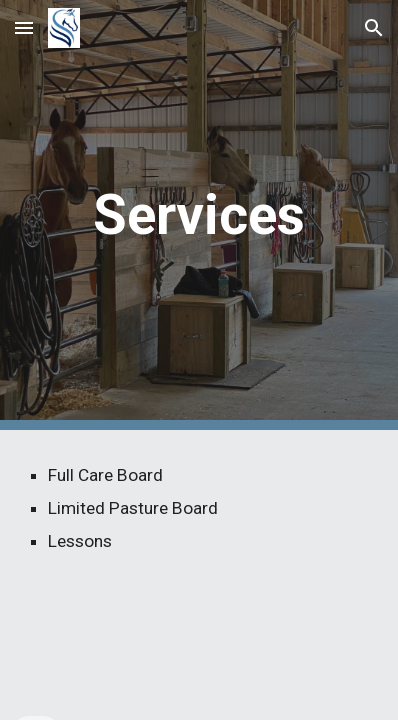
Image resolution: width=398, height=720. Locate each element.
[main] (199, 215)
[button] (24, 27)
